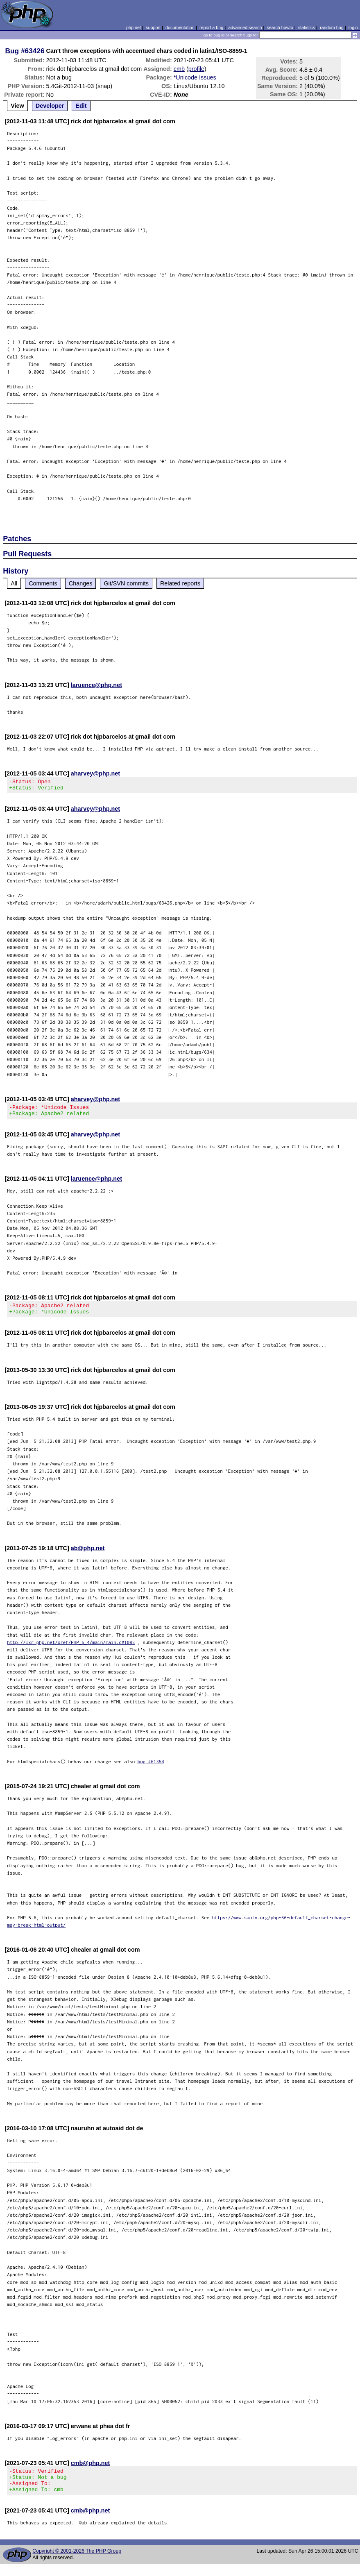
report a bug (211, 27)
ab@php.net (88, 1555)
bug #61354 (151, 1768)
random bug (332, 27)
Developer (50, 105)
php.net (133, 27)
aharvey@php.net (95, 773)
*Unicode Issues (195, 77)
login (353, 27)
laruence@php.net (96, 685)
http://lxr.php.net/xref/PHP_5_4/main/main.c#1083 (71, 1649)
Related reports (180, 583)
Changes (81, 583)
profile (196, 69)
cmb (179, 69)
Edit (80, 105)
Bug (12, 51)
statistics (306, 27)
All (14, 583)
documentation (180, 27)
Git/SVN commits (126, 583)
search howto (280, 27)
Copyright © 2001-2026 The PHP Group (76, 2563)
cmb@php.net (90, 2470)
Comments (43, 583)
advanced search (245, 27)
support (153, 27)
